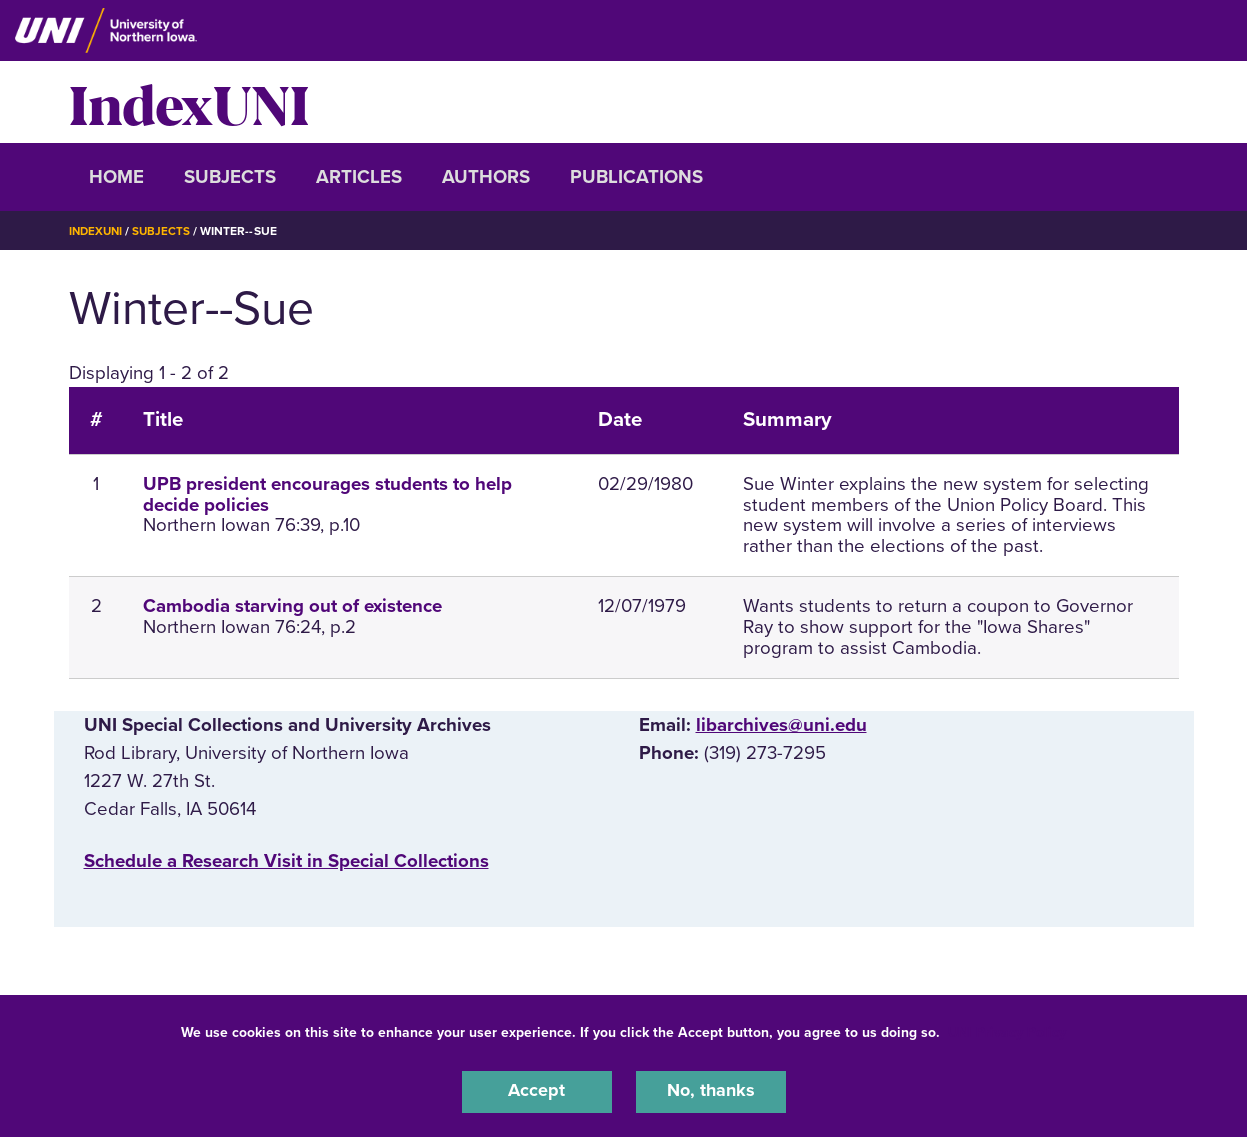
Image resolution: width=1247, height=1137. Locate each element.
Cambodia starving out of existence (292, 606)
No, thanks (711, 1091)
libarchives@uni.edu (781, 725)
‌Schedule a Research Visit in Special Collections (286, 861)
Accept (537, 1091)
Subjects (230, 177)
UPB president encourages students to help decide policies (327, 494)
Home (116, 177)
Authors (486, 177)
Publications (636, 177)
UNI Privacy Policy (1007, 1030)
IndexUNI (189, 102)
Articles (359, 177)
